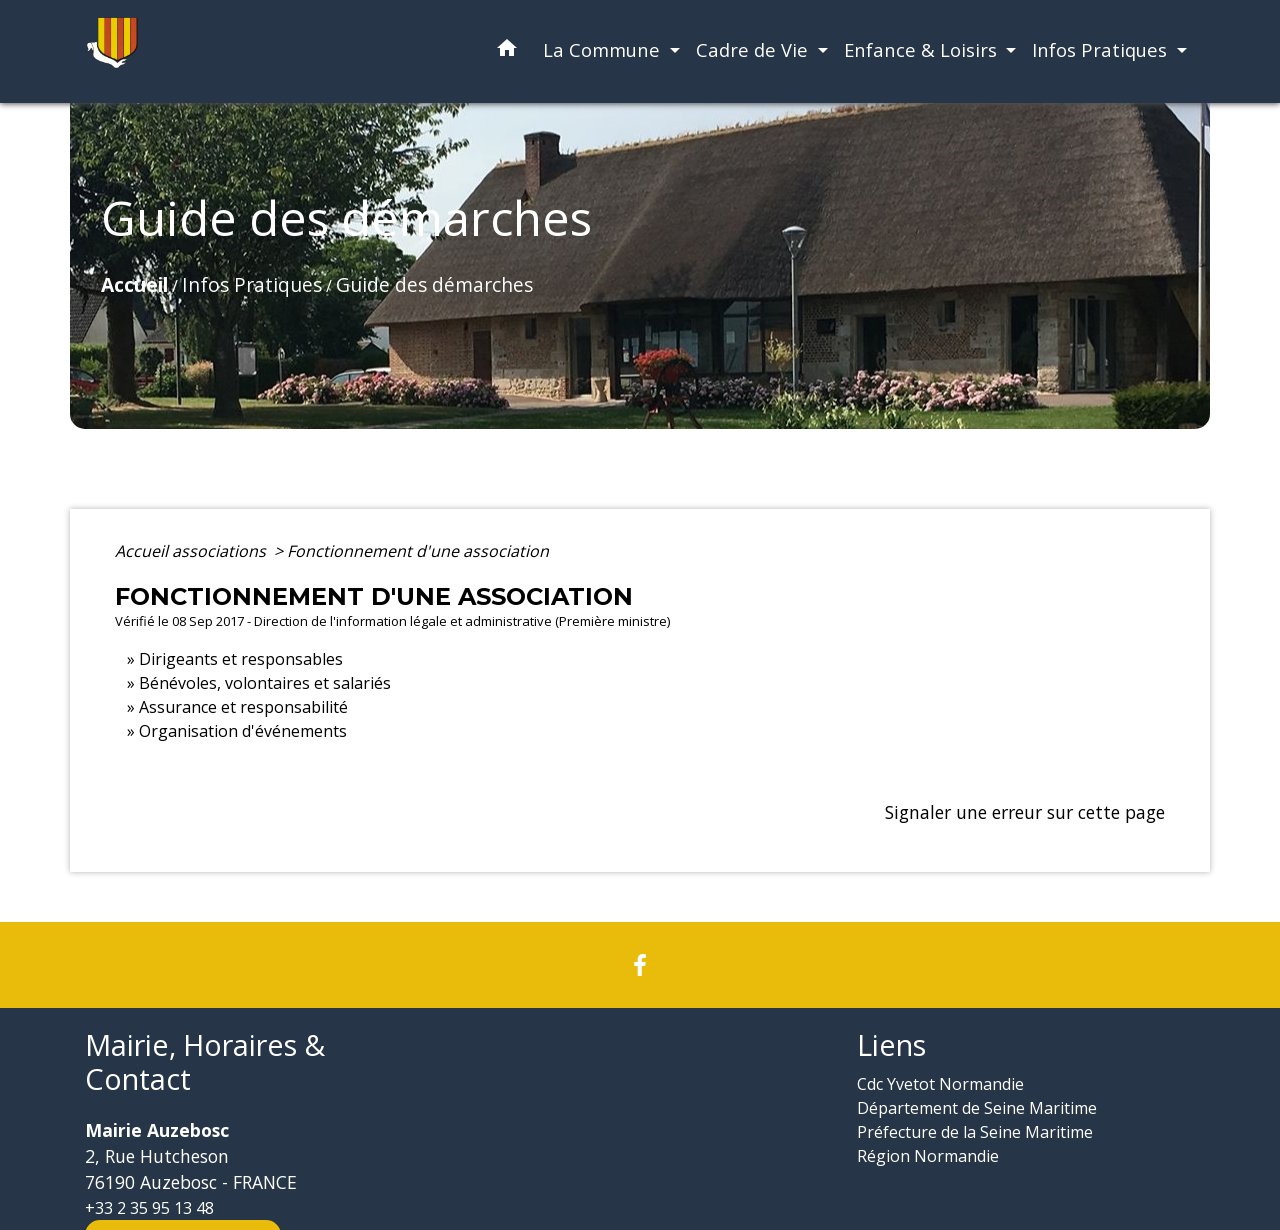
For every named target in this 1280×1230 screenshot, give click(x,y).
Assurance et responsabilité (243, 707)
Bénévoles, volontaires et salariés (265, 683)
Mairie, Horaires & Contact (205, 1062)
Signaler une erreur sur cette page (1025, 812)
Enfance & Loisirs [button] (923, 49)
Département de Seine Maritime (977, 1108)
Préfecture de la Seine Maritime (975, 1132)
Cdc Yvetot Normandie (940, 1084)
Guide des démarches (434, 284)
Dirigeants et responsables (241, 659)
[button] (507, 51)
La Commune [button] (604, 49)
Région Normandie (928, 1156)
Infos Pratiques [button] (1102, 49)
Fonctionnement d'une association (418, 551)
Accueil (134, 284)
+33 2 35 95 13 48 (149, 1208)
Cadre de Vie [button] (754, 49)
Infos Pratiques (252, 284)
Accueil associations (192, 551)
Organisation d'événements (243, 731)
